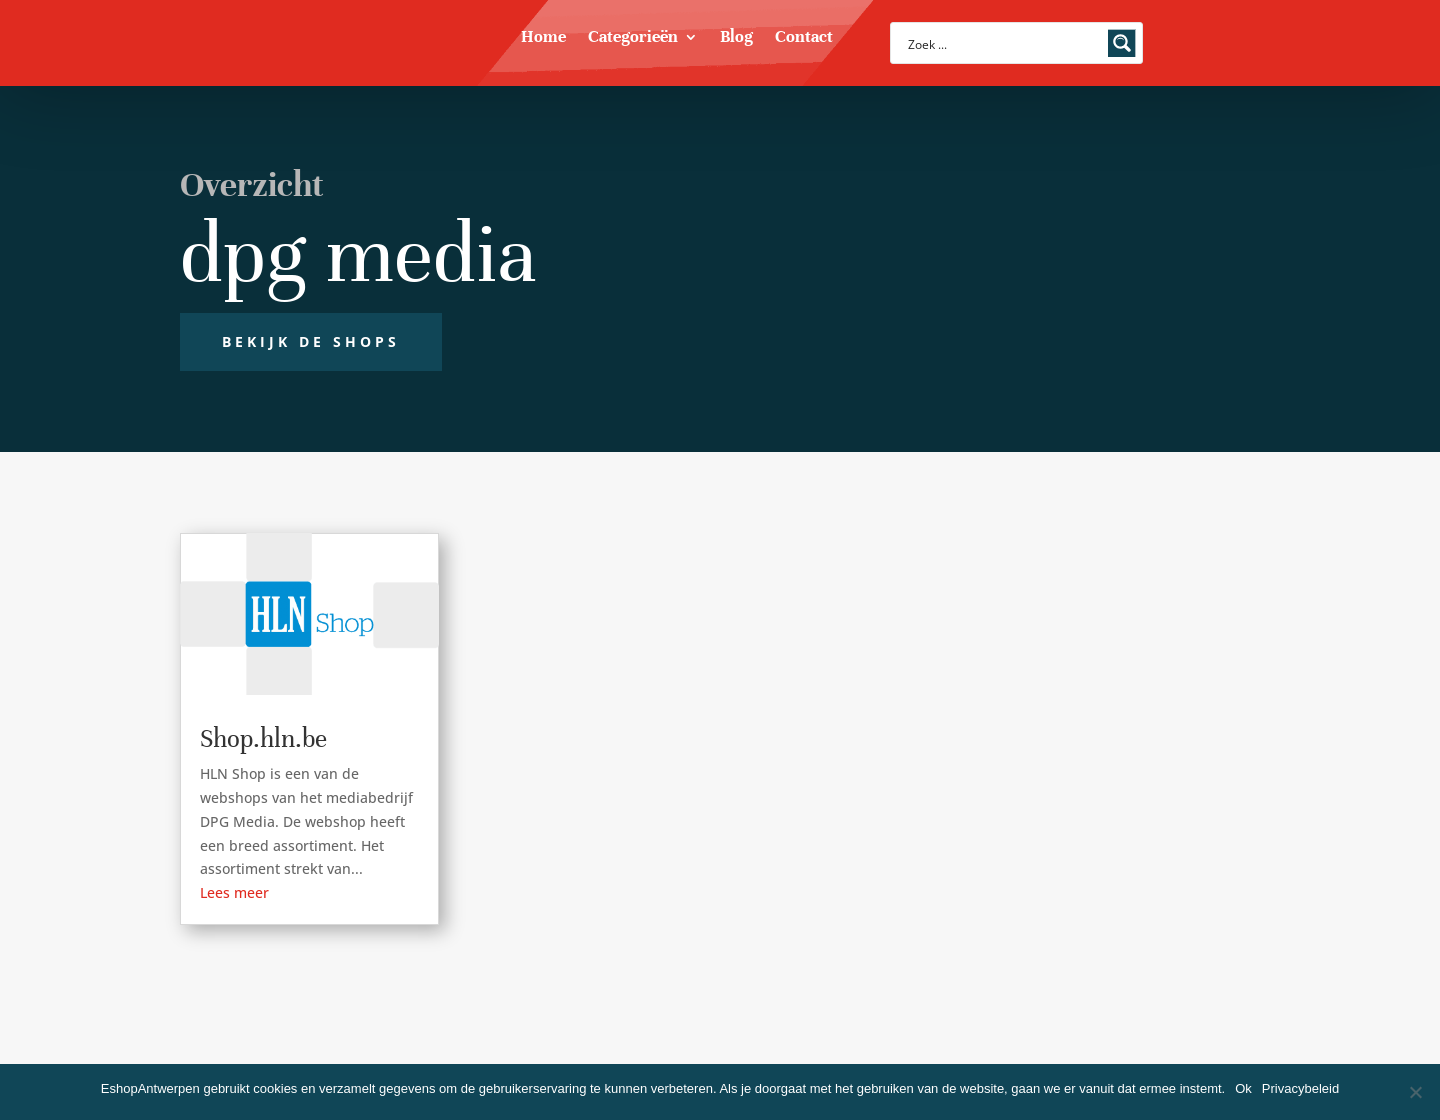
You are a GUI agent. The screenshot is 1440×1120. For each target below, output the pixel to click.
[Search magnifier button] (1122, 43)
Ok (1243, 1088)
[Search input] (1003, 43)
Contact (804, 38)
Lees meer (234, 892)
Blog (736, 38)
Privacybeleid (1300, 1088)
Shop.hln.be (263, 738)
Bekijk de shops (311, 341)
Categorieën (633, 38)
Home (543, 38)
